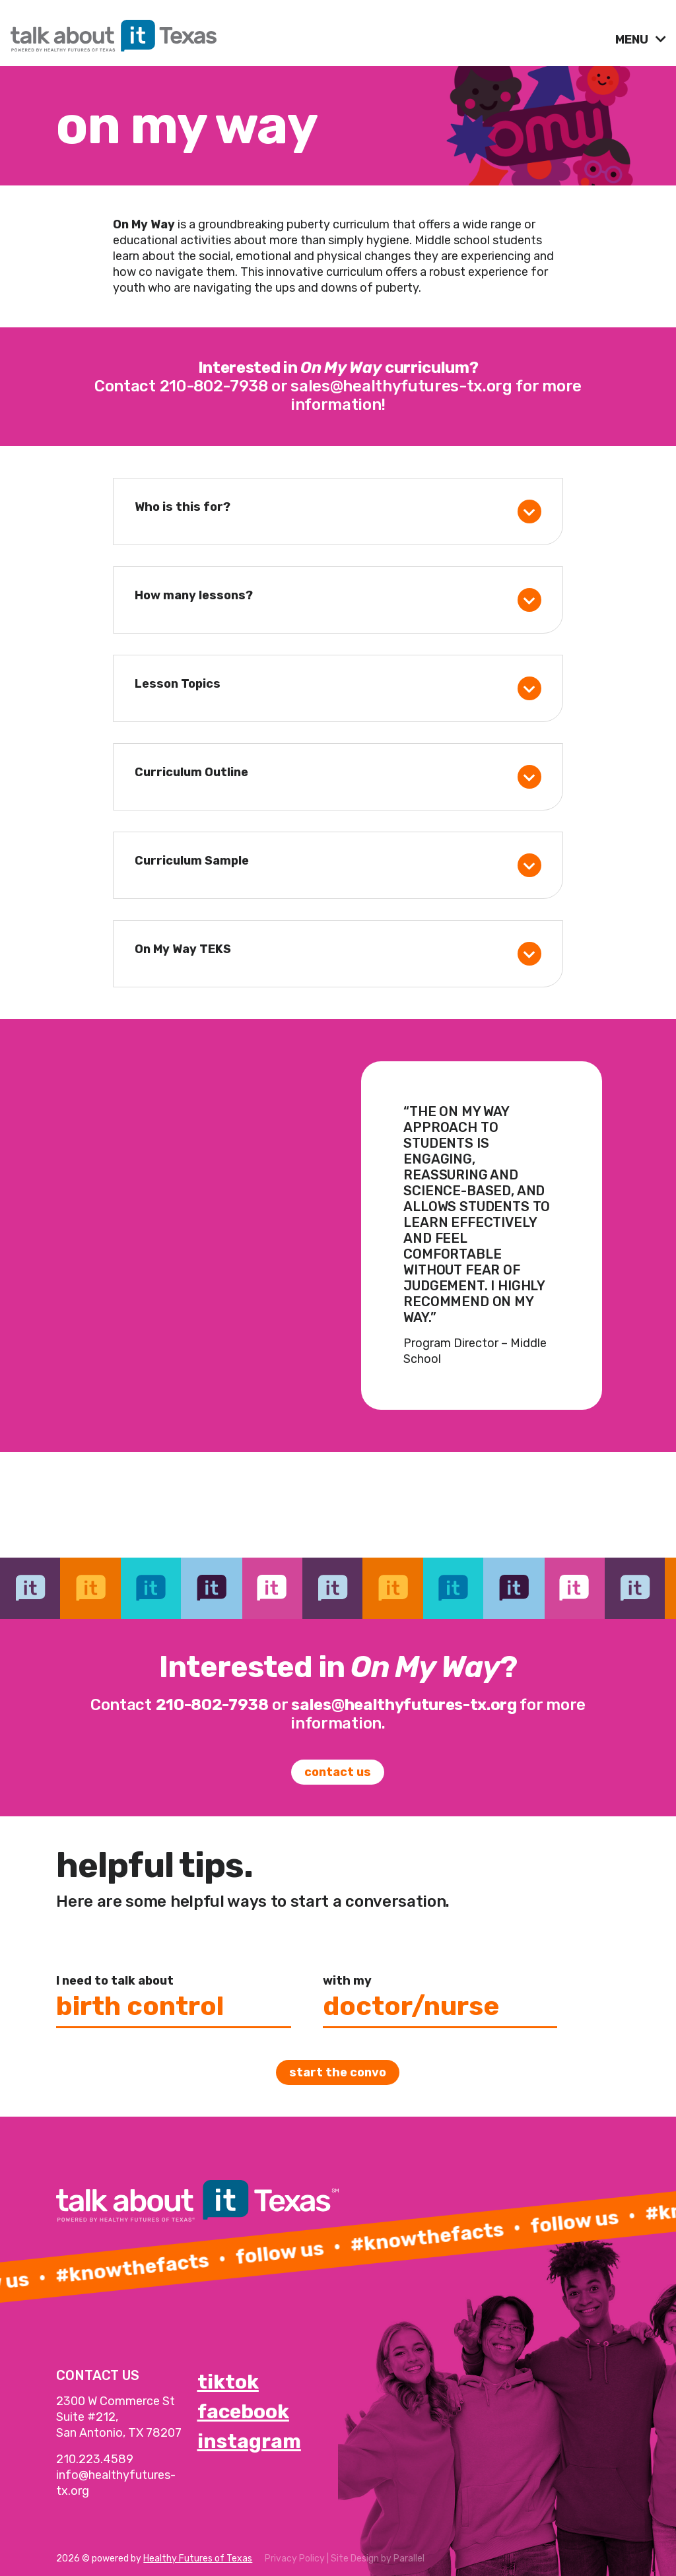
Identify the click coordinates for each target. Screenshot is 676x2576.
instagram (249, 2441)
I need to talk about (115, 1981)
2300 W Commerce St (115, 2401)
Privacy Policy (295, 2558)
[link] (307, 32)
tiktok (228, 2382)
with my (347, 1981)
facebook (243, 2412)
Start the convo (337, 2072)
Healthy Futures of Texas (197, 2558)
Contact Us (337, 1772)
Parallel (408, 2558)
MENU (633, 39)
